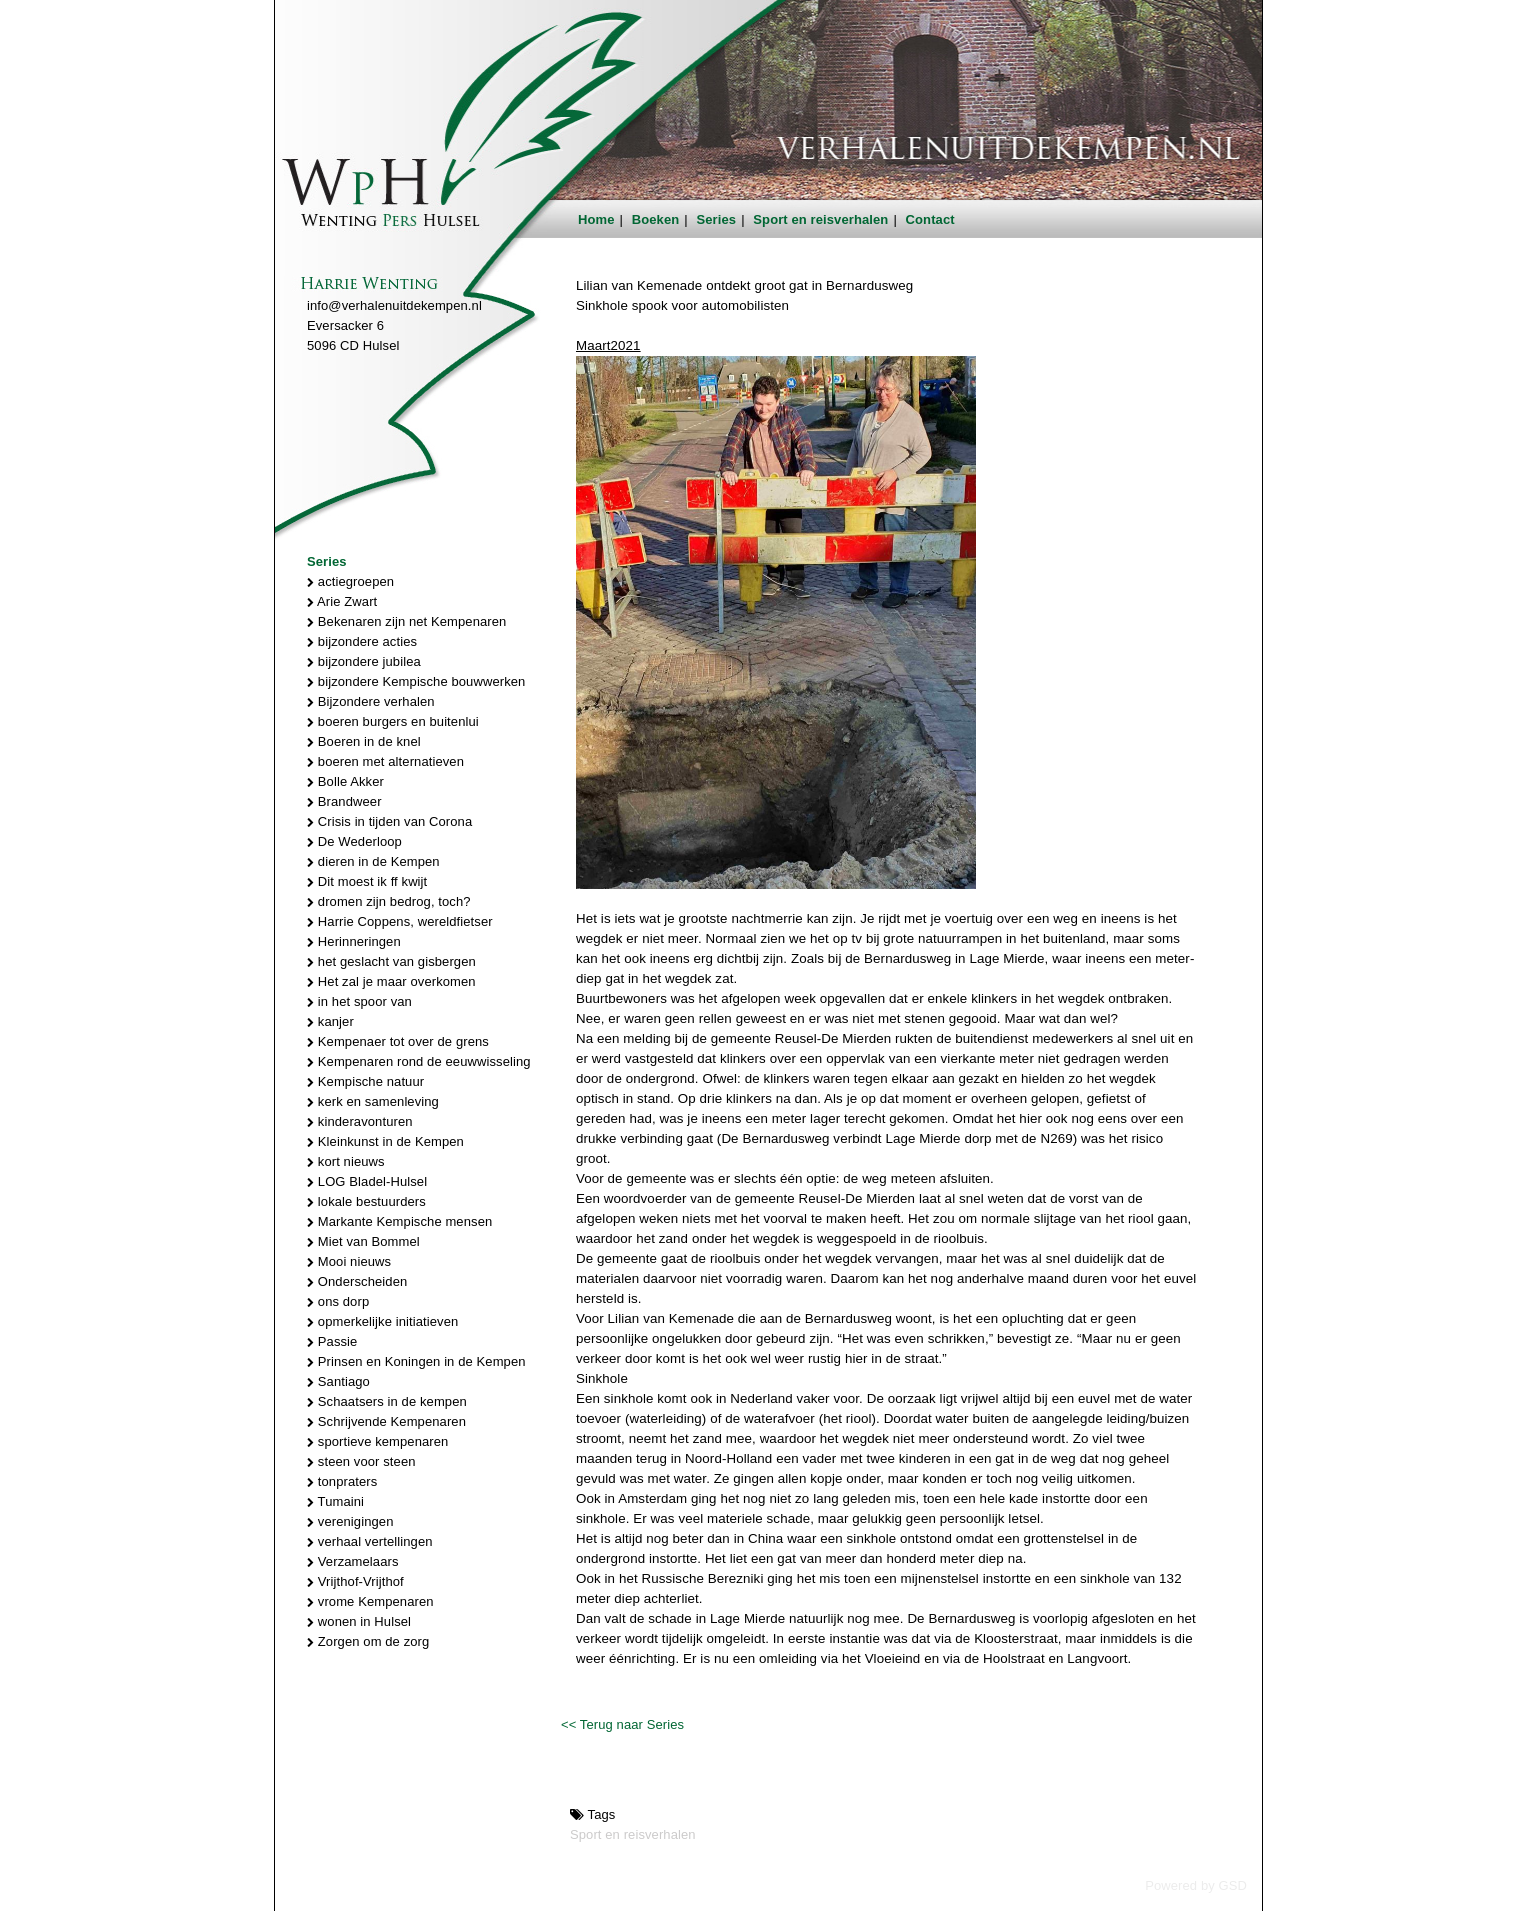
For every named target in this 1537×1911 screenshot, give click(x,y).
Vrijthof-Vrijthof (355, 1581)
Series (717, 219)
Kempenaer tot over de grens (398, 1041)
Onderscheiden (357, 1281)
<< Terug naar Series (622, 1724)
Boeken (656, 219)
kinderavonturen (360, 1121)
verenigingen (350, 1521)
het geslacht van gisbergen (391, 961)
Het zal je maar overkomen (391, 981)
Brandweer (344, 801)
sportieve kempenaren (377, 1441)
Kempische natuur (365, 1081)
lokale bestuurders (366, 1201)
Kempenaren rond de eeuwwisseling (419, 1061)
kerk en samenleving (373, 1101)
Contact (930, 219)
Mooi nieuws (349, 1261)
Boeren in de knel (364, 741)
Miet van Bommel (363, 1241)
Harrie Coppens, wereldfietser (400, 921)
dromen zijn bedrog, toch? (389, 901)
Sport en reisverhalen (820, 219)
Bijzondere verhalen (371, 701)
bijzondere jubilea (364, 661)
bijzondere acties (362, 641)
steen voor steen (361, 1461)
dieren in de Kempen (373, 861)
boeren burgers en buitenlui (393, 721)
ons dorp (338, 1301)
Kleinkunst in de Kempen (385, 1141)
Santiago (338, 1381)
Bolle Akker (345, 781)
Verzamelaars (353, 1561)
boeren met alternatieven (385, 761)
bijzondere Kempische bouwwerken (416, 681)
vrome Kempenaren (370, 1601)
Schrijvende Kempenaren (386, 1421)
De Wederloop (354, 841)
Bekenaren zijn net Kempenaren (406, 621)
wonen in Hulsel (359, 1621)
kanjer (330, 1021)
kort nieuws (346, 1161)
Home (596, 219)
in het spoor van (359, 1001)
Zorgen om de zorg (368, 1641)
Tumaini (335, 1501)
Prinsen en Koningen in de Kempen (416, 1361)
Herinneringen (354, 941)
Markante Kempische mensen (399, 1221)
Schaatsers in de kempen (387, 1401)
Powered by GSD (1196, 1885)
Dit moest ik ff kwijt (367, 881)
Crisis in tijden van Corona (389, 821)
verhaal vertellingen (370, 1541)
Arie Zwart (342, 601)
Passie (332, 1341)
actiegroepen (350, 581)
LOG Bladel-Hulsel (367, 1181)
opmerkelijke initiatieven (382, 1321)
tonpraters (342, 1481)
